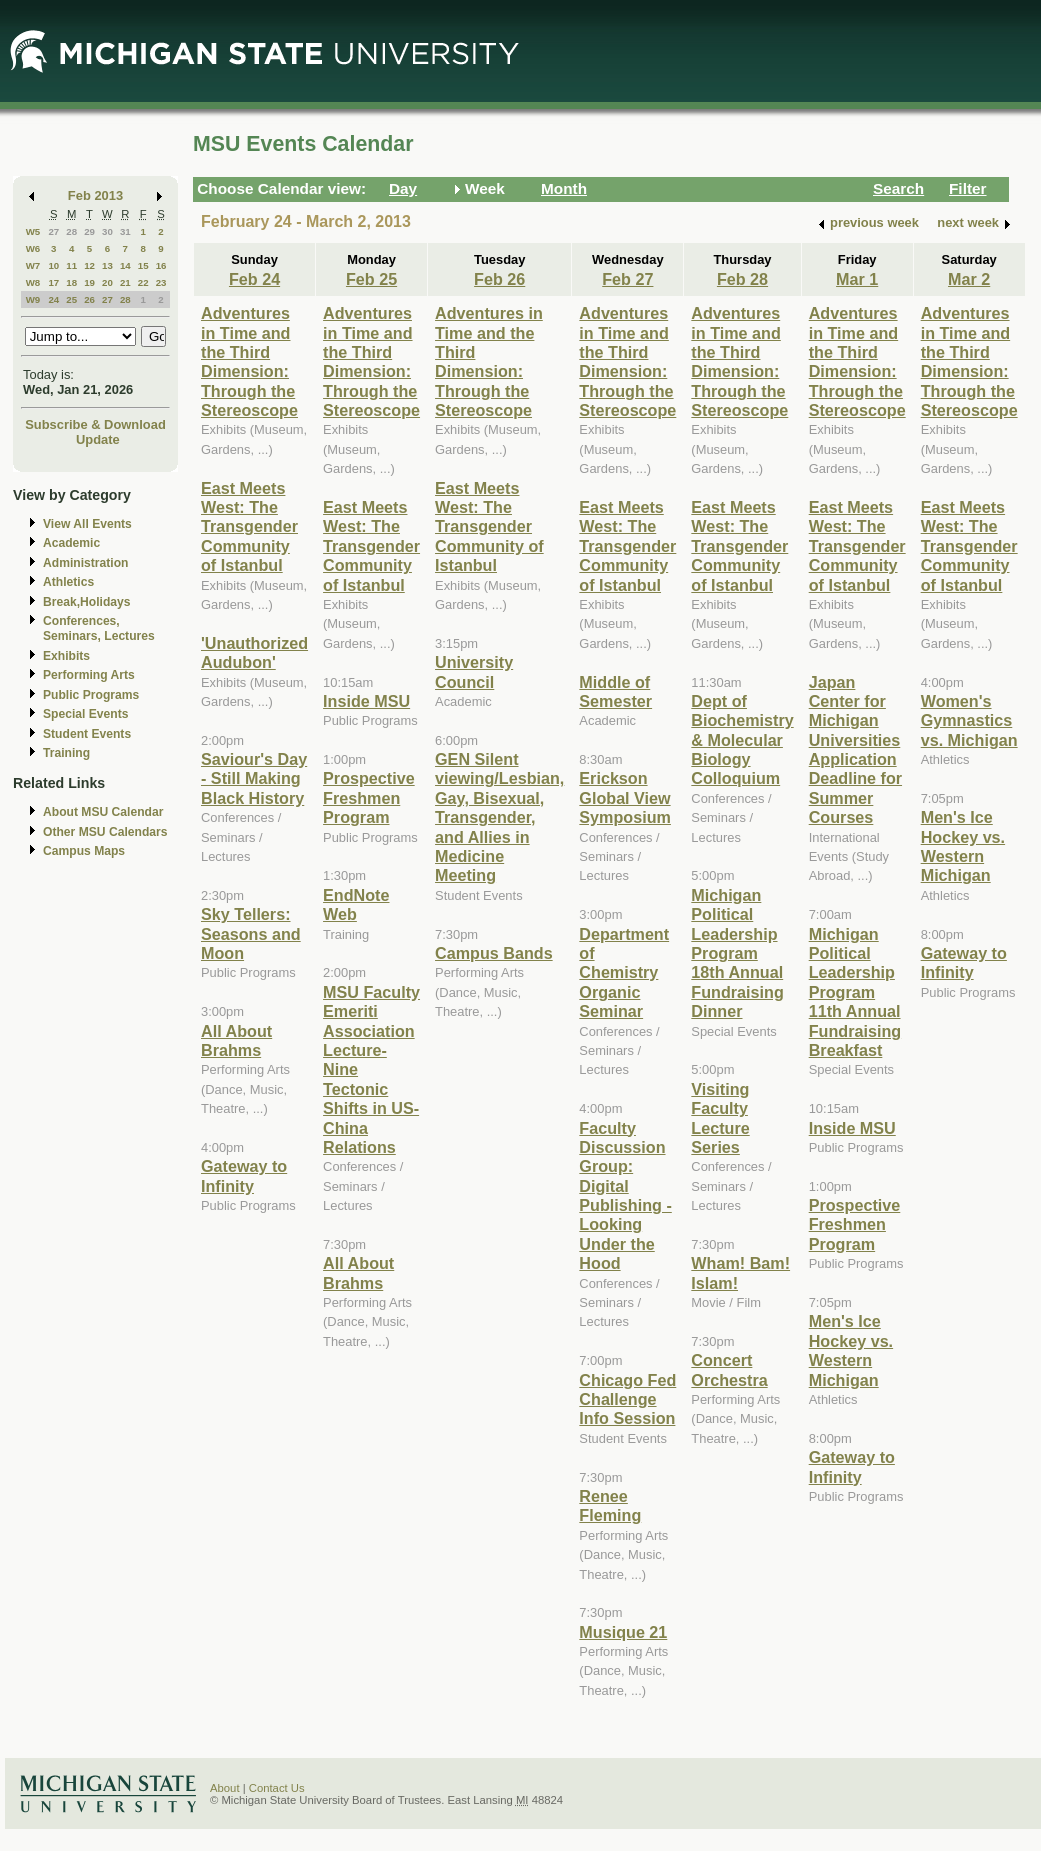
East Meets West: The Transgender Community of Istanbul (249, 527)
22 (143, 282)
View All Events (87, 524)
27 (53, 231)
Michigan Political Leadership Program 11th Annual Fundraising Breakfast (855, 992)
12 (89, 265)
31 (125, 231)
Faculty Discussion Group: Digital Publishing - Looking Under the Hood (625, 1196)
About (225, 1788)
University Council (474, 671)
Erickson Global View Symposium (625, 797)
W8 (33, 282)
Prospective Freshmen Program (369, 797)
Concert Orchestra (729, 1369)
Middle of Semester (615, 691)
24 (53, 299)
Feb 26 (499, 279)
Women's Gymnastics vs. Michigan (969, 720)
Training (66, 753)
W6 (33, 248)
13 (107, 265)
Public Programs (91, 695)
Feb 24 (254, 279)
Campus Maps (84, 851)
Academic (71, 543)
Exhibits (66, 656)
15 (143, 265)
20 (107, 282)
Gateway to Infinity (244, 1175)
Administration (85, 563)
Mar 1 (857, 279)
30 (107, 231)
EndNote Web (356, 904)
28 (71, 231)
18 (71, 282)
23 (161, 282)
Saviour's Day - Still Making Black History (254, 778)
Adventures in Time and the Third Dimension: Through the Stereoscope (249, 361)
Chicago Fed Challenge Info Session (627, 1399)
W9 (33, 299)
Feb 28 (742, 279)
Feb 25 (371, 279)
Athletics (68, 582)
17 (53, 282)
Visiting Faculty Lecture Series (720, 1118)
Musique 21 (623, 1632)
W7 (33, 265)
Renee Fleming (610, 1505)
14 (125, 265)
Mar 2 (969, 279)
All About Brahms (236, 1040)
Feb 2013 (95, 195)
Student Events (87, 734)
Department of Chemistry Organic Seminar (624, 973)
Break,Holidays (87, 602)
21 (125, 282)
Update (98, 439)
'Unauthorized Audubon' (254, 652)
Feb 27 (627, 279)
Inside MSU (366, 701)
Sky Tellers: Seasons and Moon (251, 933)
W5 (33, 231)
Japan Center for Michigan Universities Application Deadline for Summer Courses (855, 750)
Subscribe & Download (95, 424)
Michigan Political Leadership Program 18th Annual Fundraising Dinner (737, 953)
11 (71, 265)
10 (53, 265)
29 (89, 231)
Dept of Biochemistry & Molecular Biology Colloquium (742, 740)
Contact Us (277, 1788)
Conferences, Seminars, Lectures (99, 628)
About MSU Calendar (103, 812)
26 (89, 299)
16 (161, 265)
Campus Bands (494, 953)
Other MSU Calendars (105, 832)
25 (71, 299)
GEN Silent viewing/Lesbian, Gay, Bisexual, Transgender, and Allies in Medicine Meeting (499, 817)
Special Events (85, 714)
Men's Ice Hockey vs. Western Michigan (851, 1350)
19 (89, 282)
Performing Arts (89, 675)
